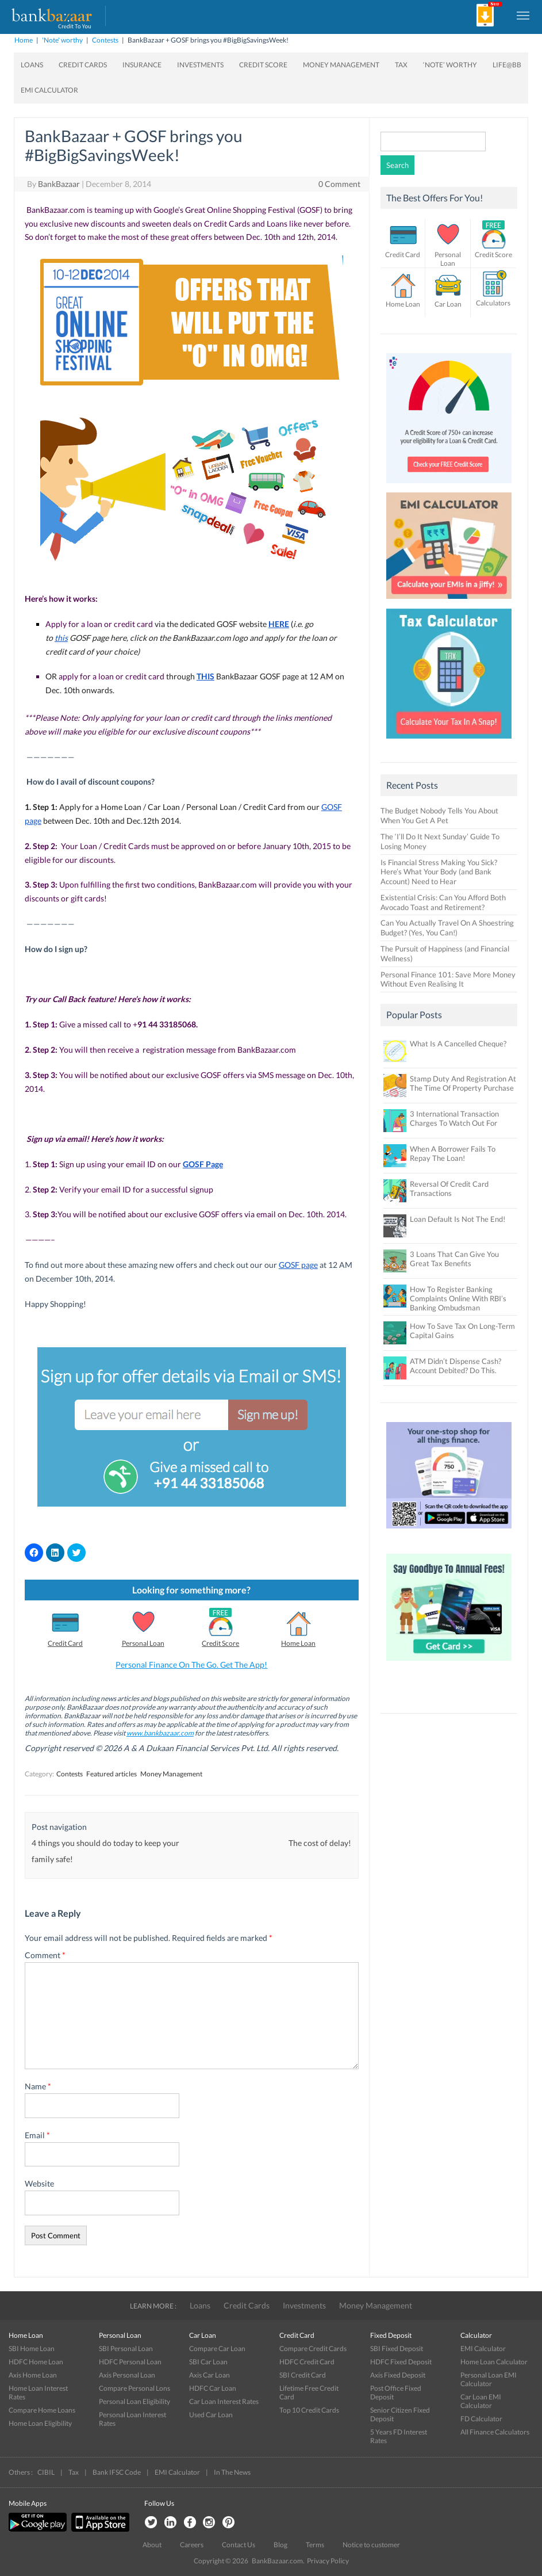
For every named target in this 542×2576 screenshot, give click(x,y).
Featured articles (111, 1773)
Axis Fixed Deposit (397, 2375)
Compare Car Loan (217, 2348)
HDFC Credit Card (307, 2361)
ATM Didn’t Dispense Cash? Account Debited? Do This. (455, 1365)
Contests (105, 40)
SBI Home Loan (32, 2348)
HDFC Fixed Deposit (401, 2361)
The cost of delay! (320, 1843)
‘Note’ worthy (450, 64)
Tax (401, 64)
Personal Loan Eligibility (134, 2401)
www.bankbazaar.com (160, 1733)
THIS (205, 676)
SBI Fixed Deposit (396, 2348)
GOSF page (298, 1265)
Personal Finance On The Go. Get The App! (191, 1664)
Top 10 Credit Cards (309, 2410)
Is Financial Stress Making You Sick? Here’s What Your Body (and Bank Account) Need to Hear (438, 872)
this (61, 638)
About (152, 2544)
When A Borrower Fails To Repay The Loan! (452, 1153)
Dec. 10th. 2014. (318, 1214)
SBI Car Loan (208, 2361)
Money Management (341, 64)
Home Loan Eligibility (40, 2423)
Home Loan (298, 1643)
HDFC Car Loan (212, 2388)
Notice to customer (371, 2544)
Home (23, 40)
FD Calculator (481, 2418)
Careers (191, 2544)
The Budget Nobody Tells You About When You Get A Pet (439, 815)
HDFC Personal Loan (130, 2361)
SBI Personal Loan (126, 2348)
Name (38, 2086)
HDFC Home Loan (36, 2361)
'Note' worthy (62, 40)
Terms (315, 2544)
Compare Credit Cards (313, 2348)
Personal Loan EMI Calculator (488, 2379)
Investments (200, 64)
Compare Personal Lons (134, 2388)
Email (37, 2135)
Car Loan (448, 304)
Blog (280, 2544)
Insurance (142, 64)
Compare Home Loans (42, 2410)
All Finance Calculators (494, 2432)
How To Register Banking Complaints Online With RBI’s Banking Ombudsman (458, 1298)
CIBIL (46, 2472)
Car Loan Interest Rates (224, 2401)
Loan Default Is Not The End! (457, 1219)
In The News (232, 2472)
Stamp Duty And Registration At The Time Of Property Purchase (463, 1083)
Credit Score (263, 64)
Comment (45, 1955)
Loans (32, 64)
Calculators (493, 303)
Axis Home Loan (33, 2375)
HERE (278, 624)
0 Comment (339, 184)
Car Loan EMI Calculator (480, 2401)
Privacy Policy (328, 2560)
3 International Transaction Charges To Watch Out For (454, 1118)
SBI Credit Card (302, 2375)
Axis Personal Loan (127, 2375)
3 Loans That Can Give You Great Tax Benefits (454, 1258)
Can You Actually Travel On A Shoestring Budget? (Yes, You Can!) (447, 927)
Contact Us (238, 2544)
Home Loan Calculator (494, 2361)
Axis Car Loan (209, 2375)
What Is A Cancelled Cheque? (458, 1043)
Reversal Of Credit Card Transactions (449, 1188)
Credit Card (65, 1643)
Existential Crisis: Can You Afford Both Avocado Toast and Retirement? (443, 902)
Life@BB (507, 64)
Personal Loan (143, 1643)
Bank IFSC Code (117, 2472)
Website (39, 2183)
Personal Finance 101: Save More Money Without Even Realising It (448, 979)
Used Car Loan (211, 2414)
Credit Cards (83, 64)
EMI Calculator (49, 90)
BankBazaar (59, 184)
